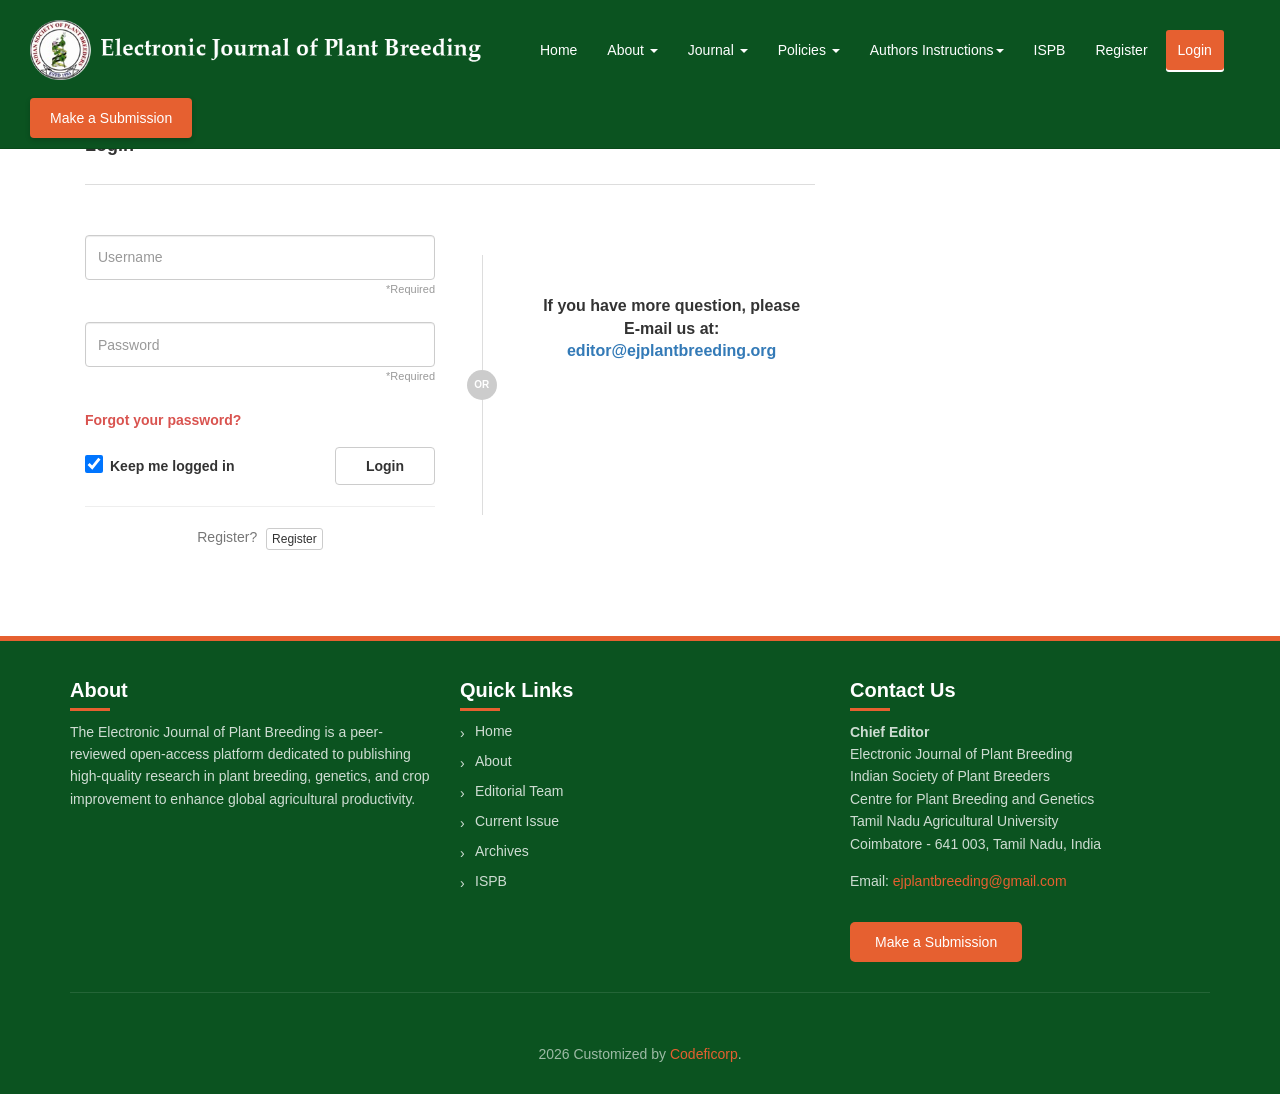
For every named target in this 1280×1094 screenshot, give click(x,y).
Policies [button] (809, 50)
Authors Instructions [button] (937, 50)
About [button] (632, 50)
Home (558, 50)
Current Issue (517, 821)
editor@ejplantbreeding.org (671, 350)
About (493, 761)
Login (1195, 50)
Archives (502, 851)
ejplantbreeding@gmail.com (980, 881)
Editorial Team (519, 791)
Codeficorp (704, 1054)
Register (1121, 50)
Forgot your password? (163, 420)
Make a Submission (111, 118)
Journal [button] (718, 50)
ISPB (1050, 50)
